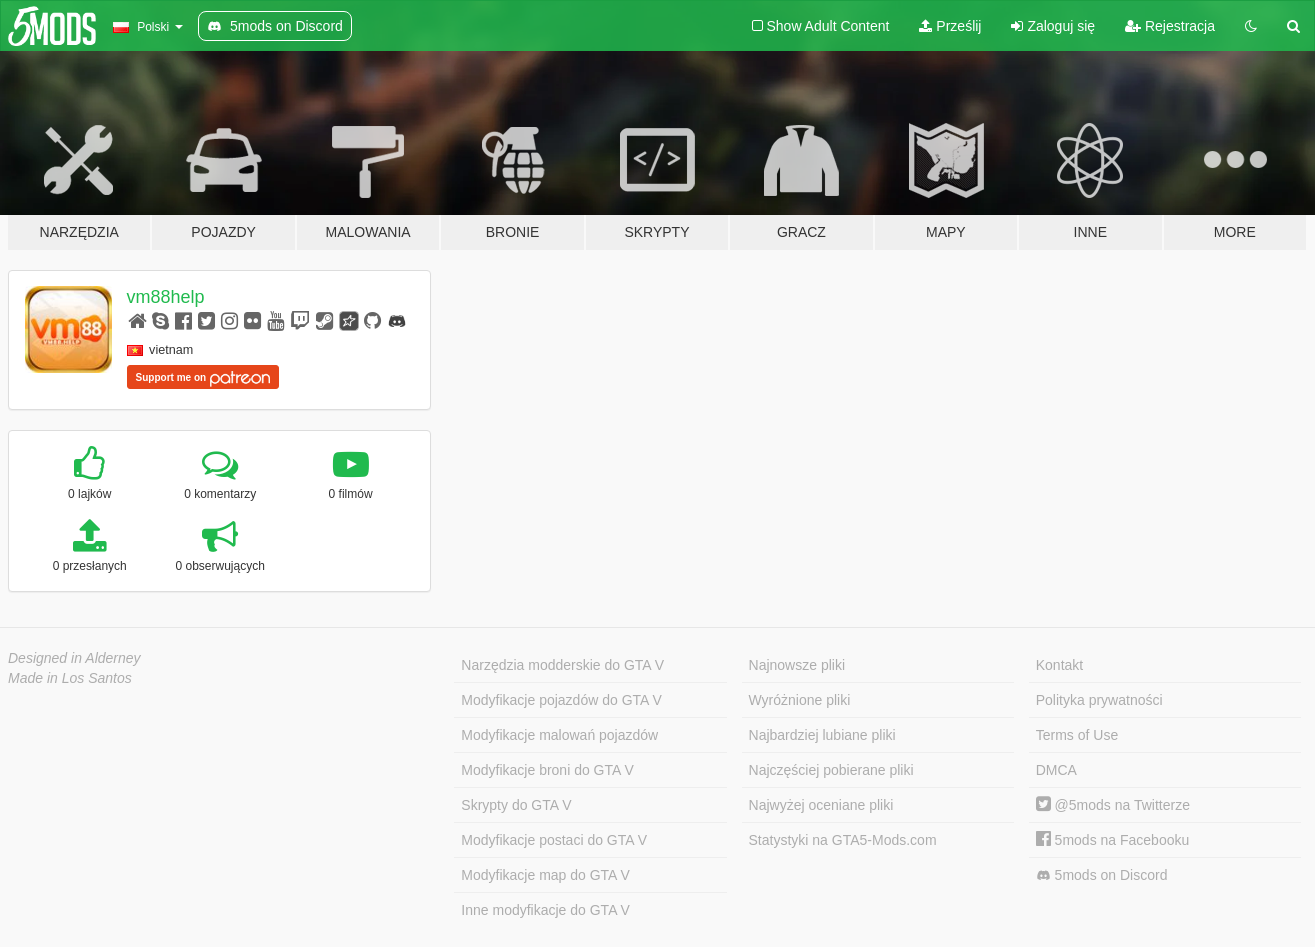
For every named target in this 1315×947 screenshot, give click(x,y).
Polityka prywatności (1099, 700)
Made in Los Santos (70, 678)
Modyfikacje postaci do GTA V (554, 840)
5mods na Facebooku (1113, 840)
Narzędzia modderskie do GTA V (562, 665)
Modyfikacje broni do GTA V (547, 770)
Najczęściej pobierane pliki (831, 770)
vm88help (166, 297)
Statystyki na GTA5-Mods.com (843, 840)
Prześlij (950, 26)
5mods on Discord (1102, 875)
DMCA (1056, 770)
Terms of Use (1077, 735)
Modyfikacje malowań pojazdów (559, 735)
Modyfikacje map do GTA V (545, 875)
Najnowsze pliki (797, 665)
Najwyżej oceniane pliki (821, 805)
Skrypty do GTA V (516, 805)
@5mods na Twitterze (1113, 805)
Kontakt (1059, 665)
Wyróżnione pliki (800, 700)
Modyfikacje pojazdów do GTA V (561, 700)
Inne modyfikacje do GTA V (545, 910)
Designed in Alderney (74, 658)
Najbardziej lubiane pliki (822, 735)
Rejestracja (1170, 26)
